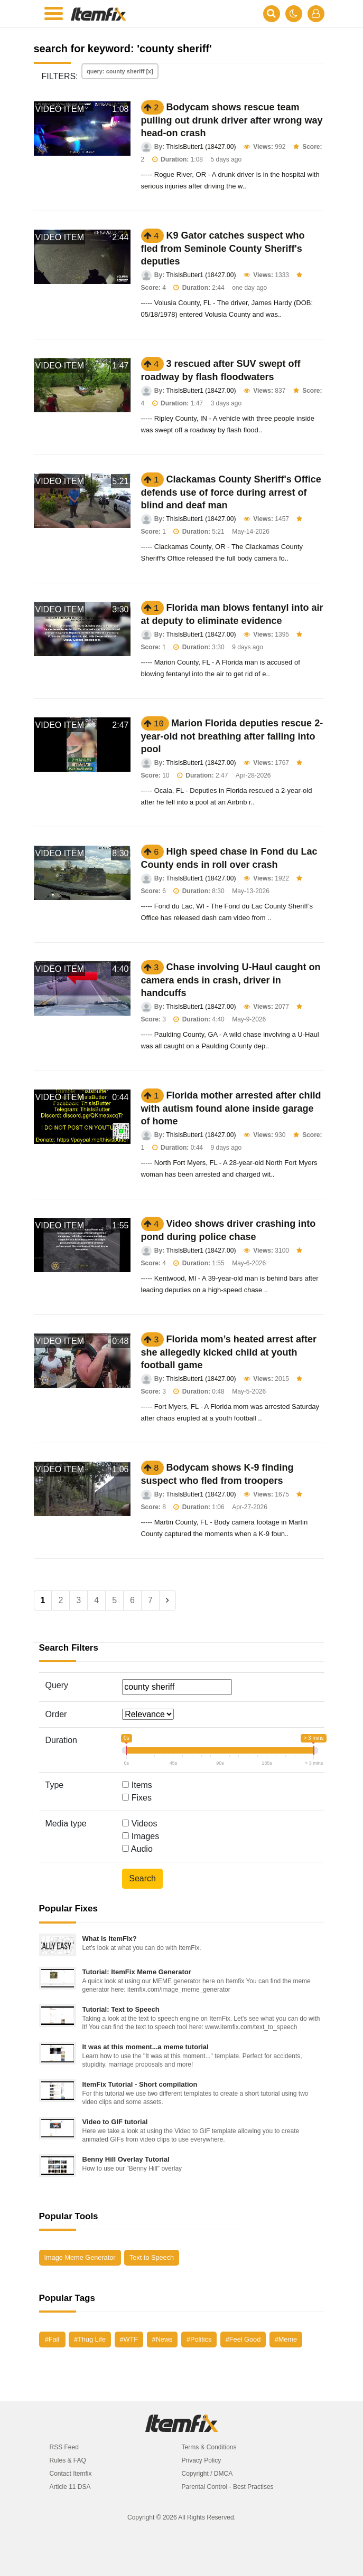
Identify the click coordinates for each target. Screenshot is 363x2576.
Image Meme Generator (80, 2257)
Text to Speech (151, 2257)
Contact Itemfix (71, 2473)
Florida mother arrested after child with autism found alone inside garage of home (231, 1108)
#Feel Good (243, 2339)
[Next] (167, 1600)
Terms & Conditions (209, 2447)
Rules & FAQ (68, 2460)
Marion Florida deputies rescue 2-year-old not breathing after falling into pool (232, 736)
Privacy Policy (201, 2460)
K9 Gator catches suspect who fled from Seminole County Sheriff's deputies (223, 248)
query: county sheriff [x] (120, 71)
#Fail (52, 2339)
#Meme (286, 2339)
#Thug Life (90, 2339)
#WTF (129, 2339)
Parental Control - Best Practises (228, 2486)
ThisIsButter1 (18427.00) (201, 146)
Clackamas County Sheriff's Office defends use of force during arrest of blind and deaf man (231, 492)
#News (162, 2339)
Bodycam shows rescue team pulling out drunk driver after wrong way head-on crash (232, 120)
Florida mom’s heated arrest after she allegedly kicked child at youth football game (229, 1352)
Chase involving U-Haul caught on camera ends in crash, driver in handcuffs (231, 980)
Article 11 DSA (70, 2486)
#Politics (199, 2339)
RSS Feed (64, 2447)
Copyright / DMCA (207, 2473)
